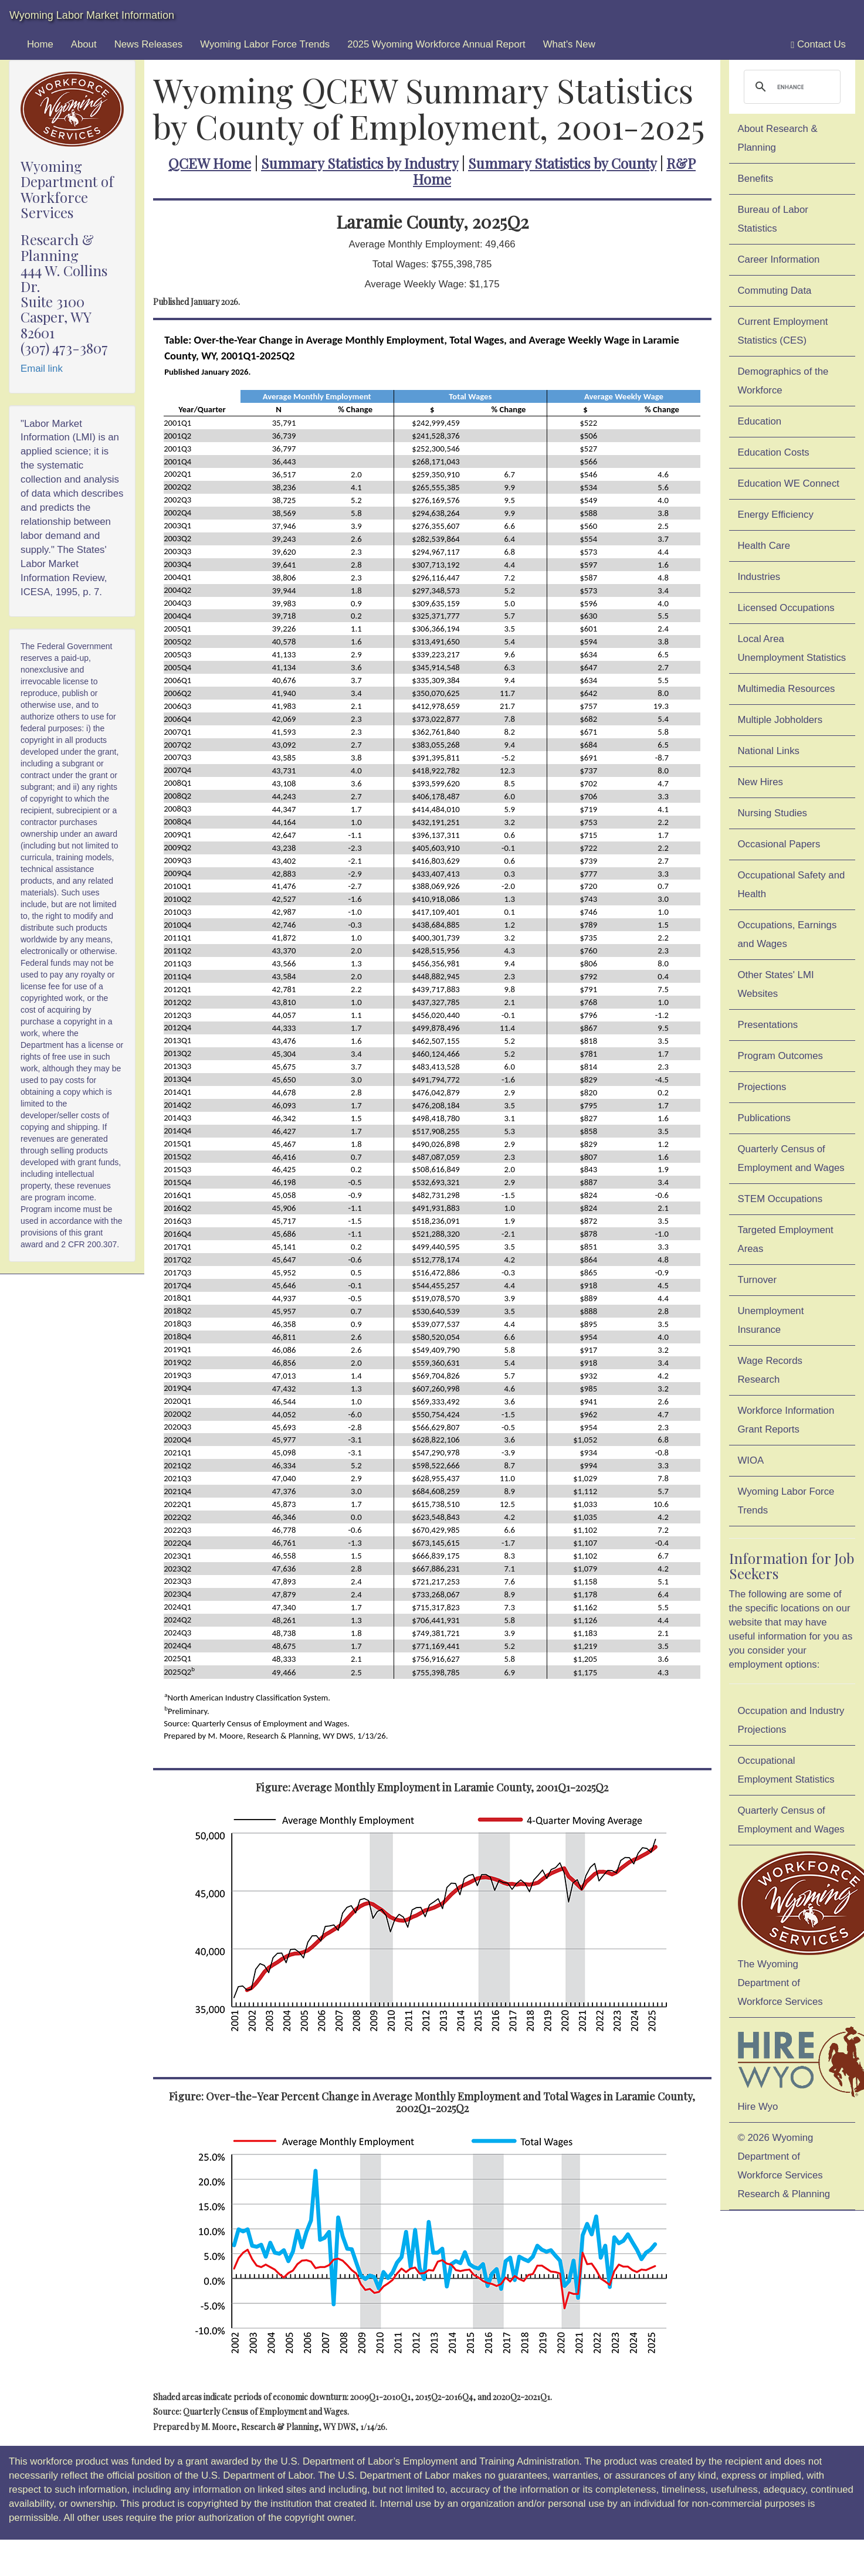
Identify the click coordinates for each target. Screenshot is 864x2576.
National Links (768, 750)
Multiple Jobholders (780, 719)
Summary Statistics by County (562, 163)
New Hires (760, 782)
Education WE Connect (789, 483)
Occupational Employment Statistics (786, 1770)
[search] (790, 87)
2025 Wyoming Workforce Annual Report (436, 44)
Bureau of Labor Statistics (773, 219)
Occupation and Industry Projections (791, 1720)
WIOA (751, 1460)
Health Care (764, 545)
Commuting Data (775, 290)
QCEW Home (209, 163)
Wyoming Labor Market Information (91, 15)
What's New (569, 44)
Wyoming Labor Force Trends (265, 44)
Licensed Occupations (786, 607)
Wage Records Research (770, 1370)
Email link (42, 368)
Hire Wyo (797, 2068)
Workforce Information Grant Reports (786, 1420)
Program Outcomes (780, 1055)
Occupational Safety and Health (791, 885)
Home (40, 44)
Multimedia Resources (786, 688)
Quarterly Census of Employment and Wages (791, 1158)
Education (760, 421)
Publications (764, 1118)
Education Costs (773, 452)
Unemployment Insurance (771, 1320)
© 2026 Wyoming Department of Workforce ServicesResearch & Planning (784, 2166)
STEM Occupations (780, 1198)
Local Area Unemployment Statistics (792, 648)
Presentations (768, 1024)
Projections (762, 1086)
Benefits (756, 178)
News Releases (148, 44)
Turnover (757, 1279)
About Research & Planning (778, 138)
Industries (759, 576)
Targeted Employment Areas (785, 1239)
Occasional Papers (779, 844)
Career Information (779, 259)
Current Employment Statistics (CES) (783, 331)
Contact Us (818, 44)
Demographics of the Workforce (783, 381)
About (84, 44)
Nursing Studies (772, 813)
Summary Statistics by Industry (359, 163)
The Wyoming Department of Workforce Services (797, 1929)
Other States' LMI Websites (776, 984)
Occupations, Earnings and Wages (787, 934)
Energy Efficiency (776, 514)
